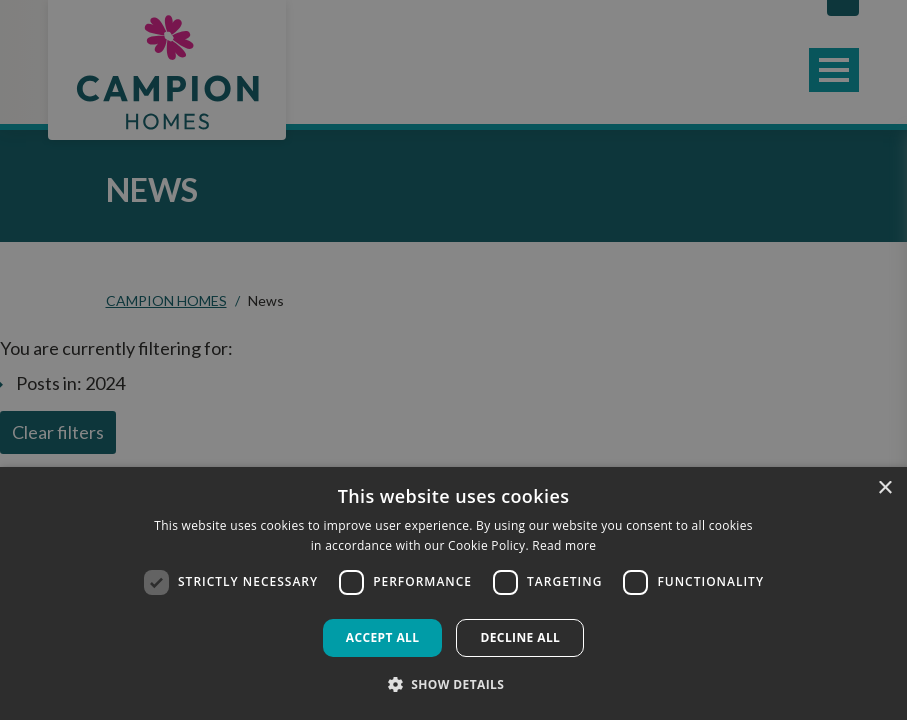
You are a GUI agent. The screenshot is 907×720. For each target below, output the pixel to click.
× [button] (884, 488)
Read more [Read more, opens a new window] (564, 545)
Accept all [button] (383, 637)
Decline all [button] (520, 637)
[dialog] (453, 593)
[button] (454, 684)
